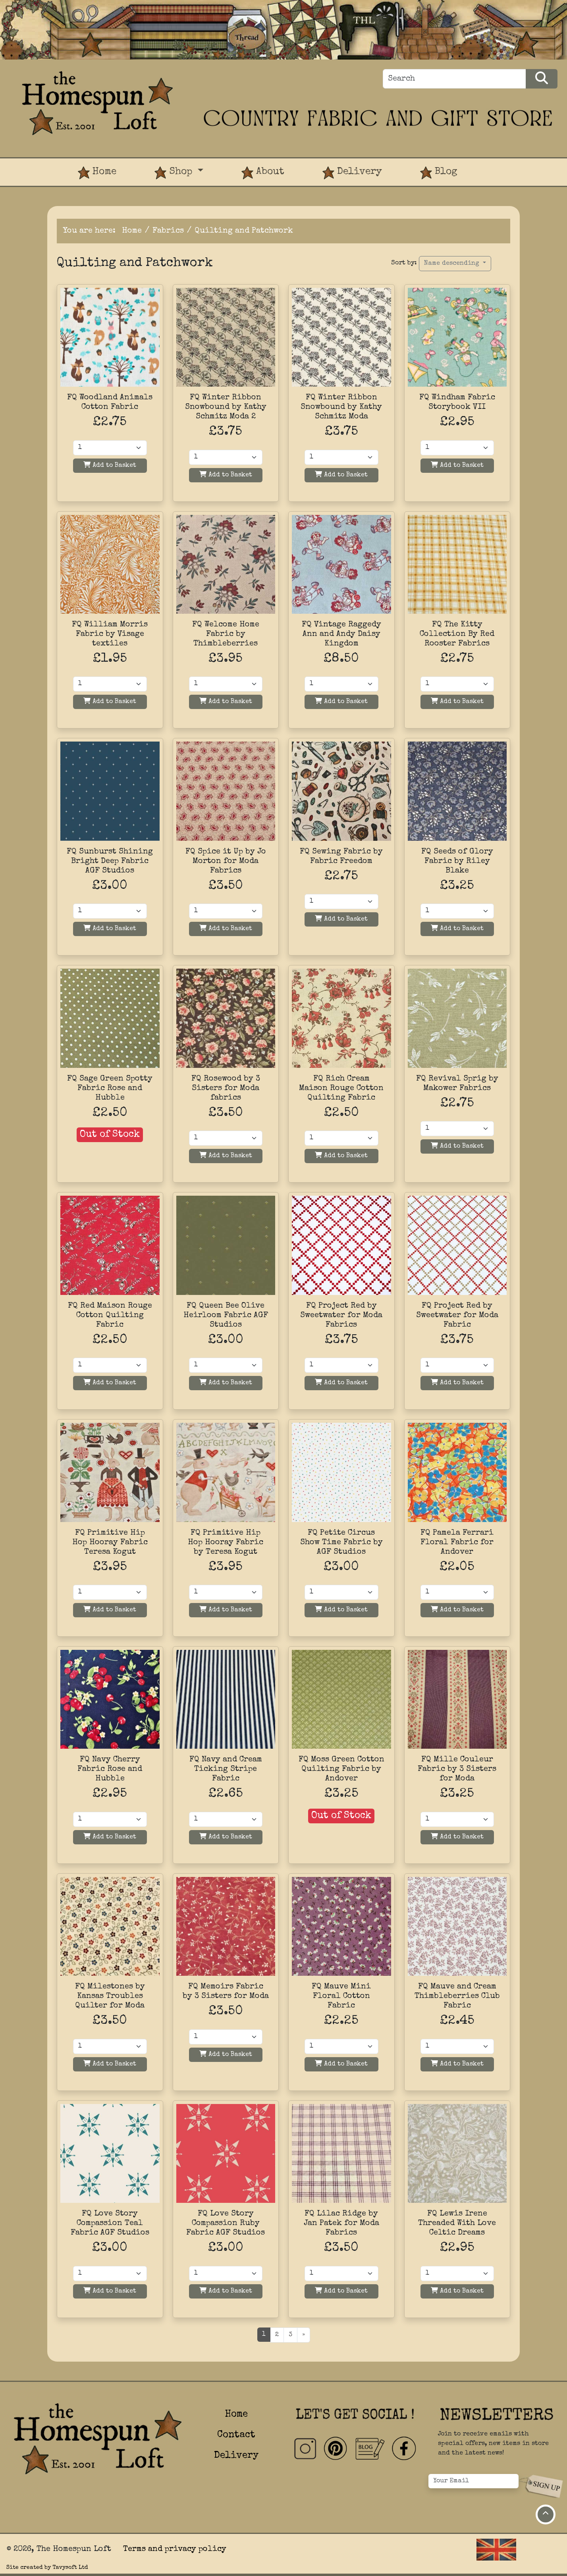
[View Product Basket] (495, 165)
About (262, 172)
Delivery (352, 172)
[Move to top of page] (545, 2514)
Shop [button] (174, 172)
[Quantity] (110, 447)
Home (97, 172)
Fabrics (168, 231)
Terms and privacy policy (174, 2549)
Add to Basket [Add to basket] (109, 465)
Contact (236, 2435)
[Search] (454, 79)
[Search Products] (541, 79)
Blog (438, 172)
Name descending (452, 263)
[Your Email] (473, 2481)
